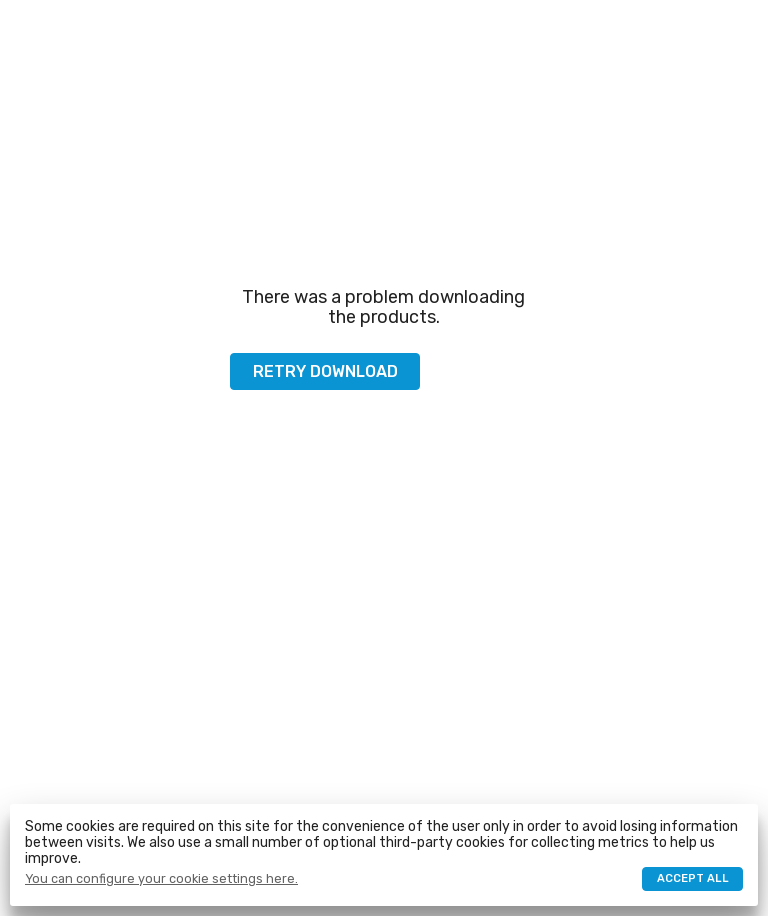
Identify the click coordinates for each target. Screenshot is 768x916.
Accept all (693, 878)
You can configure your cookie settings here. (161, 879)
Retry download (325, 371)
